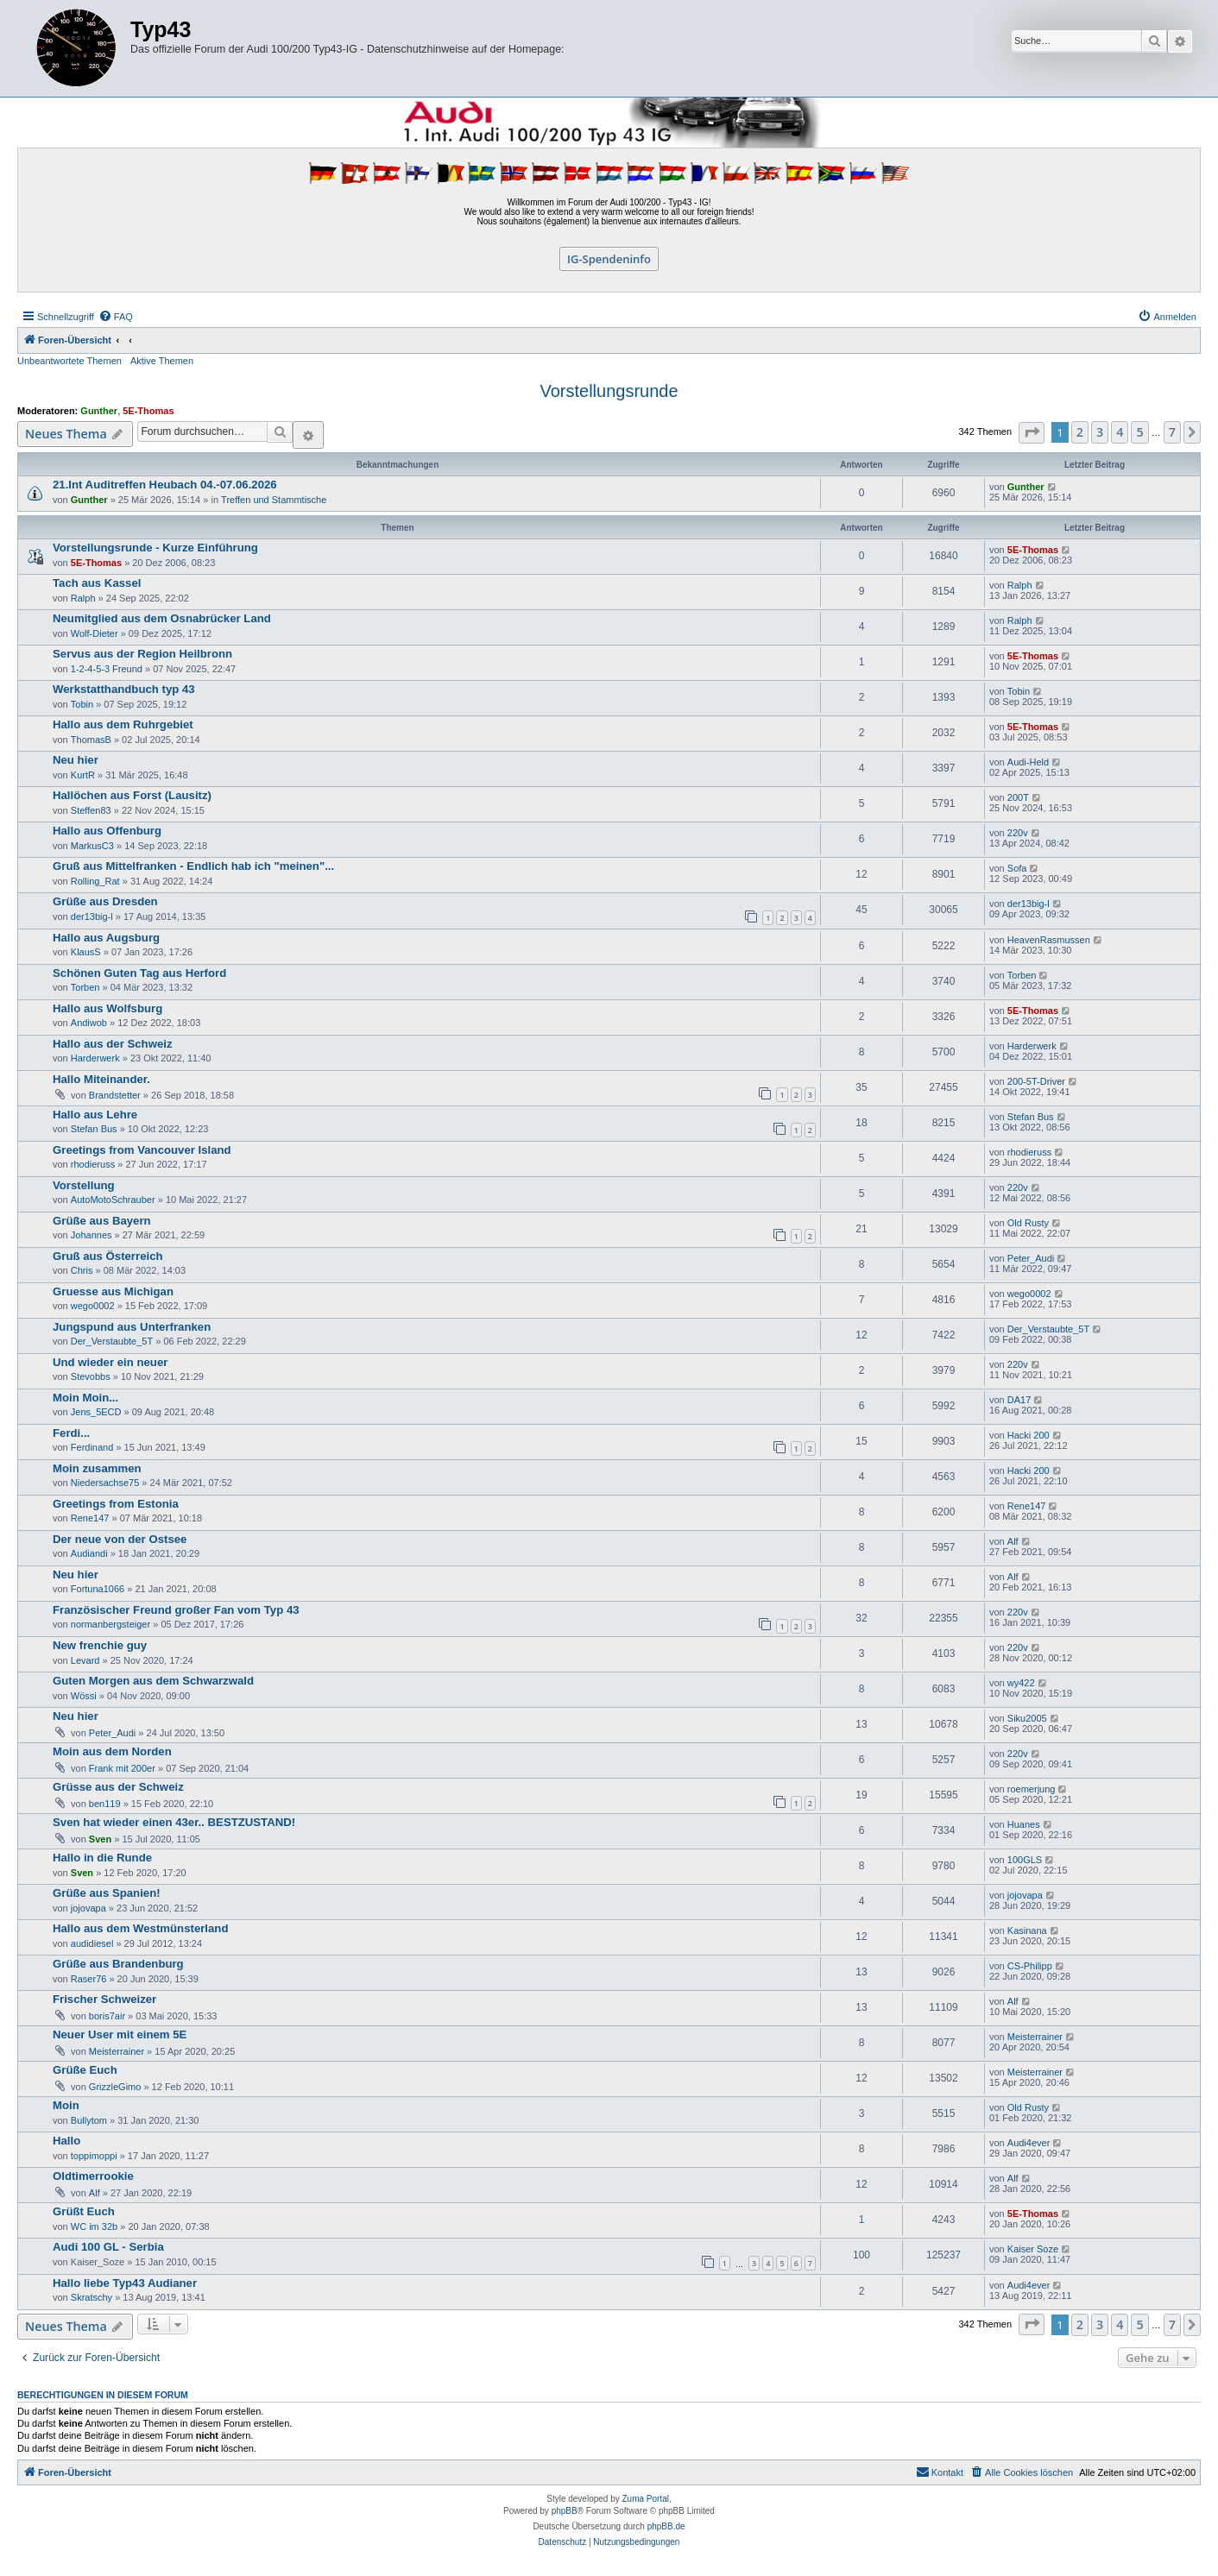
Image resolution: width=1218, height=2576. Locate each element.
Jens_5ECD (96, 1412)
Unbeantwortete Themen (69, 361)
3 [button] (1099, 432)
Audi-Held (1028, 762)
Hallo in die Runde (102, 1857)
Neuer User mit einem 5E (119, 2034)
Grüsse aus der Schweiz (118, 1786)
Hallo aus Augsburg (106, 937)
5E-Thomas (148, 411)
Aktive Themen (161, 361)
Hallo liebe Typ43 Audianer (125, 2283)
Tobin (82, 704)
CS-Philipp (1029, 1966)
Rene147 (90, 1518)
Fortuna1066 (97, 1589)
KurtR (83, 775)
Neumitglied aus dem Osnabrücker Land (162, 618)
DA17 (1019, 1400)
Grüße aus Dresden (105, 901)
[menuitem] (115, 316)
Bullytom (89, 2120)
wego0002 (93, 1306)
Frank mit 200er (122, 1768)
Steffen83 (91, 810)
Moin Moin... (85, 1397)
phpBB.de (666, 2526)
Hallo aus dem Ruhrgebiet (123, 724)
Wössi (84, 1696)
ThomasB (91, 739)
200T (1018, 797)
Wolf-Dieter (94, 633)
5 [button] (1139, 432)
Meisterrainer (116, 2051)
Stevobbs (90, 1376)
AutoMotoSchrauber (113, 1199)
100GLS (1024, 1860)
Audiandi (89, 1553)
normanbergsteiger (110, 1624)
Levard (85, 1660)
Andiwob (89, 1022)
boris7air (107, 2016)
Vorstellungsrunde (609, 390)
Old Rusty (1028, 1223)
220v (1017, 833)
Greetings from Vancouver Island (142, 1149)
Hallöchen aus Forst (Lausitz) (132, 795)
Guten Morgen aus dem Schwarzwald (153, 1680)
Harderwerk (95, 1058)
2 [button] (1079, 432)
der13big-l (92, 916)
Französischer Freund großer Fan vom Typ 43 (176, 1609)
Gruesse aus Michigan (113, 1291)
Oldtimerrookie (93, 2176)
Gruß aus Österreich (108, 1256)
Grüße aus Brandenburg (118, 1963)
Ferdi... (71, 1433)
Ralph (83, 598)
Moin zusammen (97, 1468)
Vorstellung (84, 1185)
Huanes (1023, 1824)
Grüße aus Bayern (102, 1220)
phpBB (564, 2511)
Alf (1013, 1541)
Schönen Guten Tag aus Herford (139, 973)
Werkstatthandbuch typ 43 (124, 689)
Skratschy (91, 2297)
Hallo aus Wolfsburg (107, 1008)
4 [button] (1119, 432)
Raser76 (89, 1979)
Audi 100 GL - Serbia (108, 2246)
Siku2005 (1027, 1718)
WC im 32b (94, 2226)
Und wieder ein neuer (110, 1362)
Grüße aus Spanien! (107, 1892)
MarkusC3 (92, 846)
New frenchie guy (100, 1645)
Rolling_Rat (95, 881)
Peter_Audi (1030, 1258)
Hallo (66, 2140)
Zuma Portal (645, 2499)
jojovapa (88, 1908)
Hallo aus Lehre (95, 1114)
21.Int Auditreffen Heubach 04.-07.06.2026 (165, 484)
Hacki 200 (1028, 1435)
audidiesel (92, 1943)
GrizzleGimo (115, 2087)
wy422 (1021, 1683)
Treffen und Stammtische (273, 499)
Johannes (91, 1235)
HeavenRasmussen (1048, 940)
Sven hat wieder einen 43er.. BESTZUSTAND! (174, 1822)
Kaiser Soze (1032, 2249)
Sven (100, 1839)
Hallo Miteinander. (101, 1079)
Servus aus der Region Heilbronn (142, 653)
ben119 (105, 1803)
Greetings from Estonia (116, 1503)
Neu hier (75, 759)
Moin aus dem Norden (112, 1751)
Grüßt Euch (84, 2211)
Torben (85, 987)
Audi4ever (1029, 2143)
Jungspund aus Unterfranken (132, 1326)
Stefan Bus (94, 1129)
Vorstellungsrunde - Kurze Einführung (155, 547)
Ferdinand (92, 1447)
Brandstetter (115, 1095)
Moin (66, 2105)
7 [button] (1172, 432)
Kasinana (1027, 1930)
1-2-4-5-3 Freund (106, 669)
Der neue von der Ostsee (119, 1539)
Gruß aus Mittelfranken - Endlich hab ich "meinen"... (193, 866)
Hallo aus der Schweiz (113, 1043)
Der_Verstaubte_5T (112, 1341)
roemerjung (1031, 1789)
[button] (1031, 433)
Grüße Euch (85, 2069)
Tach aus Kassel (97, 582)
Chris (82, 1270)
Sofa (1017, 868)
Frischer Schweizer (104, 1999)
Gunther (98, 411)
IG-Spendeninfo (609, 259)
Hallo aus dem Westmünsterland (140, 1928)
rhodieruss (93, 1164)
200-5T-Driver (1036, 1081)
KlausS (86, 952)
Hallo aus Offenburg (107, 830)
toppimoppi (94, 2156)
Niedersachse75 (105, 1482)
